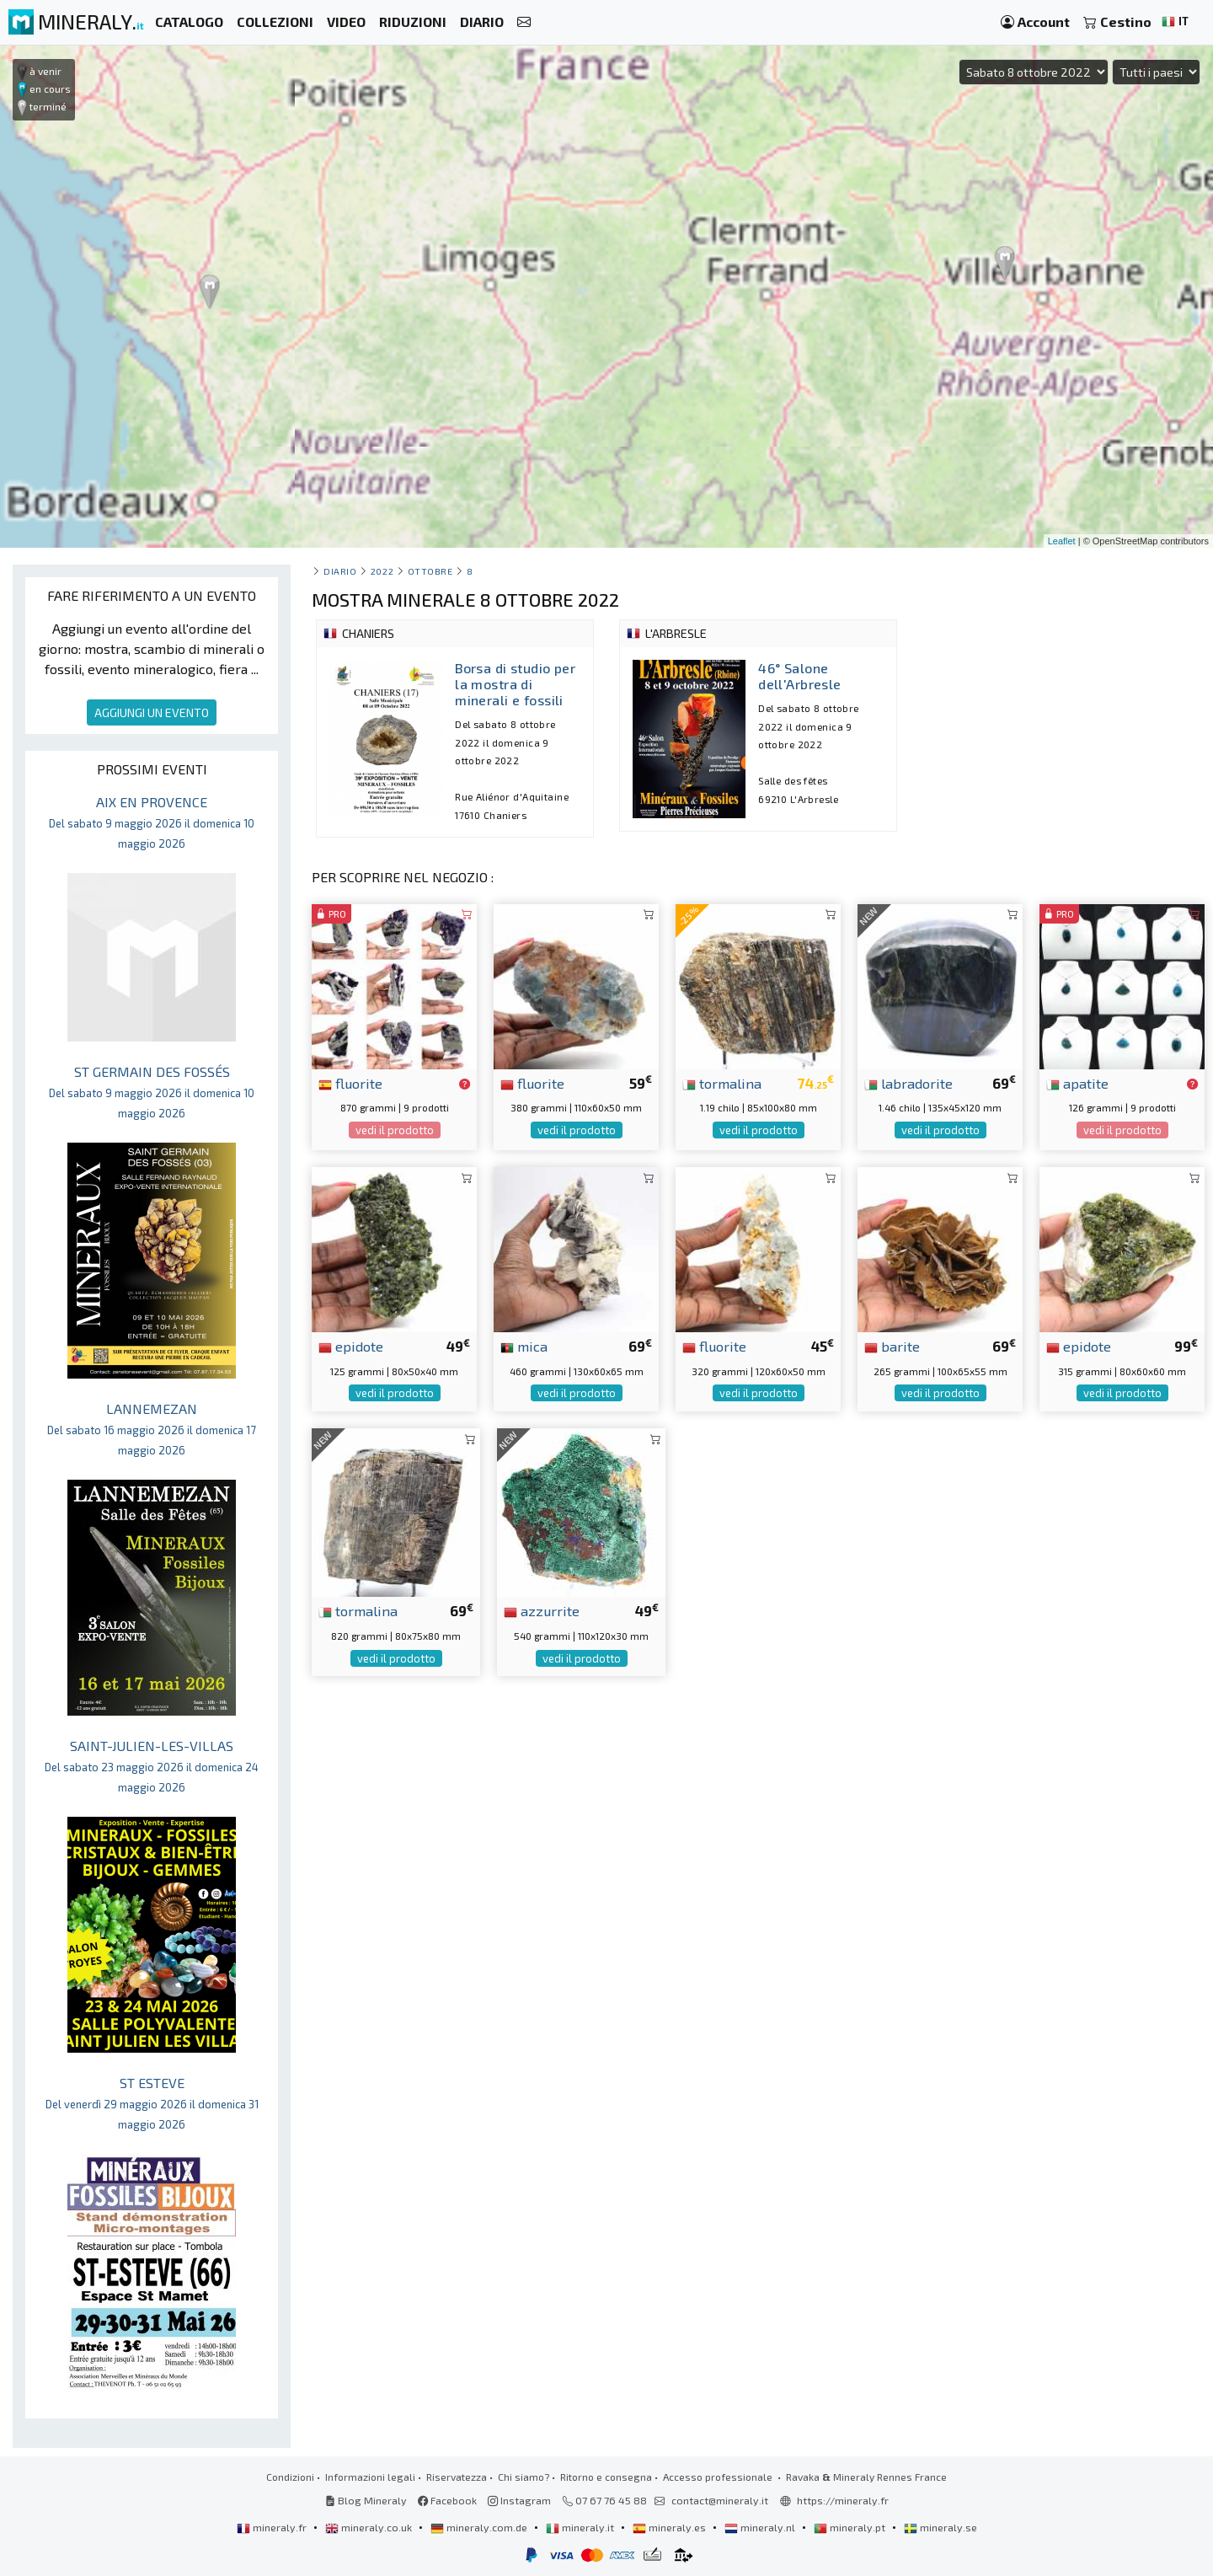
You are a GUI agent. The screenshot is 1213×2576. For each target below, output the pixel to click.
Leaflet (1062, 541)
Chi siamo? (523, 2476)
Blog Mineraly (366, 2500)
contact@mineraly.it (719, 2500)
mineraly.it (581, 2527)
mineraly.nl (761, 2527)
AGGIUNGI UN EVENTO (151, 712)
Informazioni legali (370, 2476)
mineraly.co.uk (369, 2527)
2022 (382, 570)
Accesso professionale (719, 2476)
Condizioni (290, 2476)
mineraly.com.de (480, 2527)
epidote (350, 1345)
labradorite (908, 1082)
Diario (339, 570)
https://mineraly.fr (843, 2500)
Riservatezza (456, 2476)
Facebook (447, 2500)
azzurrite (542, 1610)
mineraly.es (670, 2527)
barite (892, 1345)
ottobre (430, 570)
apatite (1077, 1082)
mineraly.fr (273, 2527)
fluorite (350, 1082)
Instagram (519, 2500)
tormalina (721, 1082)
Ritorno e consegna (606, 2476)
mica (524, 1345)
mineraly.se (940, 2527)
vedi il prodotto (394, 1130)
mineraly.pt (851, 2527)
